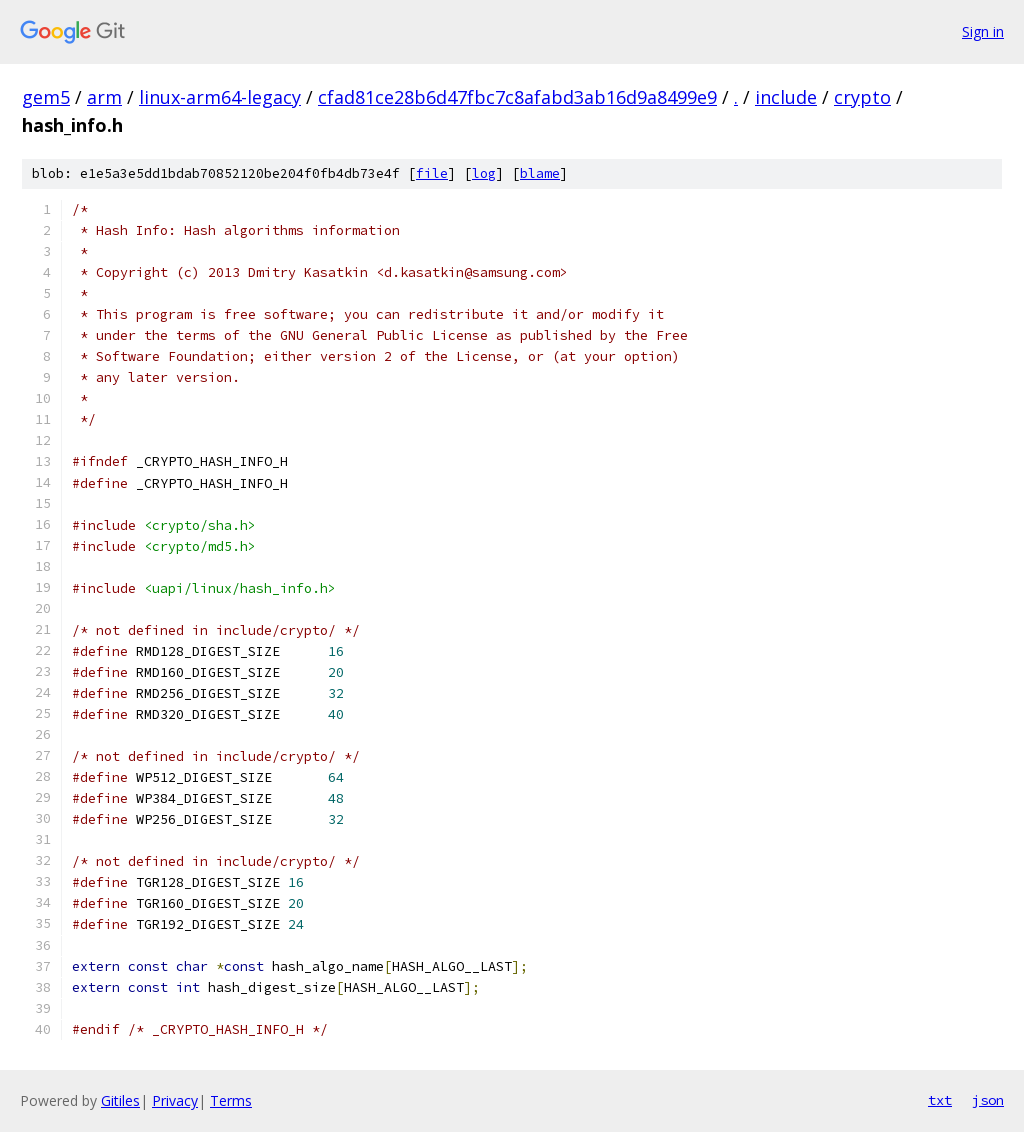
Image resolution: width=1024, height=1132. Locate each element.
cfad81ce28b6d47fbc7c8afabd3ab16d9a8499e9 (517, 97)
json (988, 1100)
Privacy (175, 1100)
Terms (231, 1100)
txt (940, 1100)
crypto (862, 97)
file (432, 173)
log (484, 173)
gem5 (46, 97)
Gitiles (120, 1100)
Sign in (983, 31)
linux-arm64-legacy (220, 97)
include (786, 97)
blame (540, 173)
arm (104, 97)
